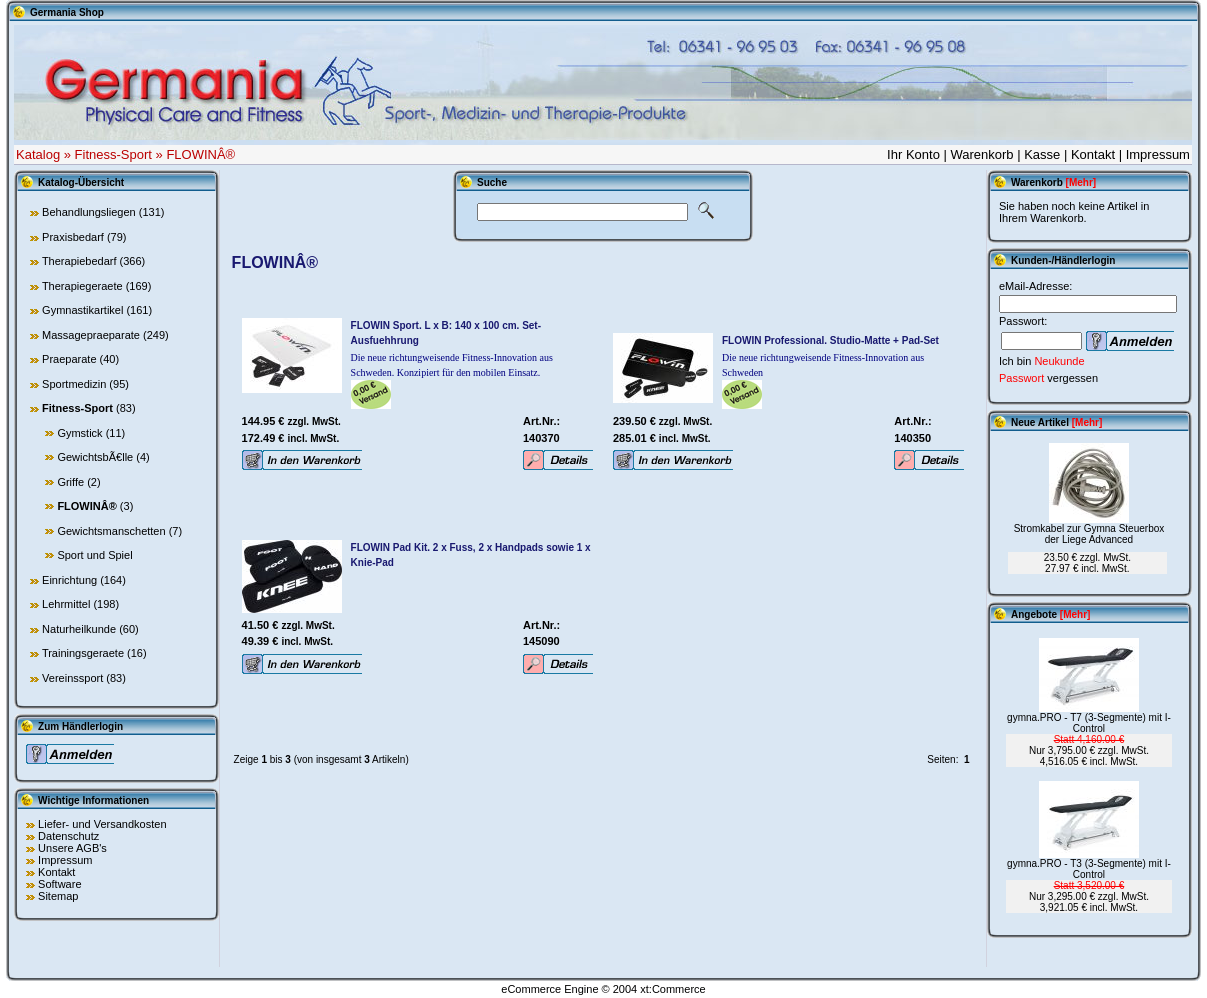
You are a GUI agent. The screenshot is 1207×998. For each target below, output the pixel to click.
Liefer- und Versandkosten (102, 824)
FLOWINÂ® (200, 154)
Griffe (70, 482)
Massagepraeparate (91, 335)
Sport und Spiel (94, 555)
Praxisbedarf (73, 237)
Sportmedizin (74, 384)
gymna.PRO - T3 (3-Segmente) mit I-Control (1089, 869)
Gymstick (79, 433)
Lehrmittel (66, 604)
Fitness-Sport (113, 154)
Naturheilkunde (79, 629)
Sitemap (58, 896)
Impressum (1158, 154)
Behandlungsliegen (89, 212)
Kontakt (1093, 154)
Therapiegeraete (82, 286)
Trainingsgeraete (83, 653)
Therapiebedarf (79, 261)
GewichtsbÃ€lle (95, 457)
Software (59, 884)
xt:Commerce (672, 989)
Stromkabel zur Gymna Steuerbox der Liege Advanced (1089, 534)
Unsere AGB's (72, 848)
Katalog (38, 154)
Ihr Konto (913, 154)
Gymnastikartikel (82, 310)
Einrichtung (69, 580)
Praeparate (69, 359)
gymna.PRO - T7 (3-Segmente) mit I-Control (1089, 723)
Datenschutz (68, 836)
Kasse (1042, 154)
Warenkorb (981, 154)
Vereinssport (72, 678)
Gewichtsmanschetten (111, 531)
